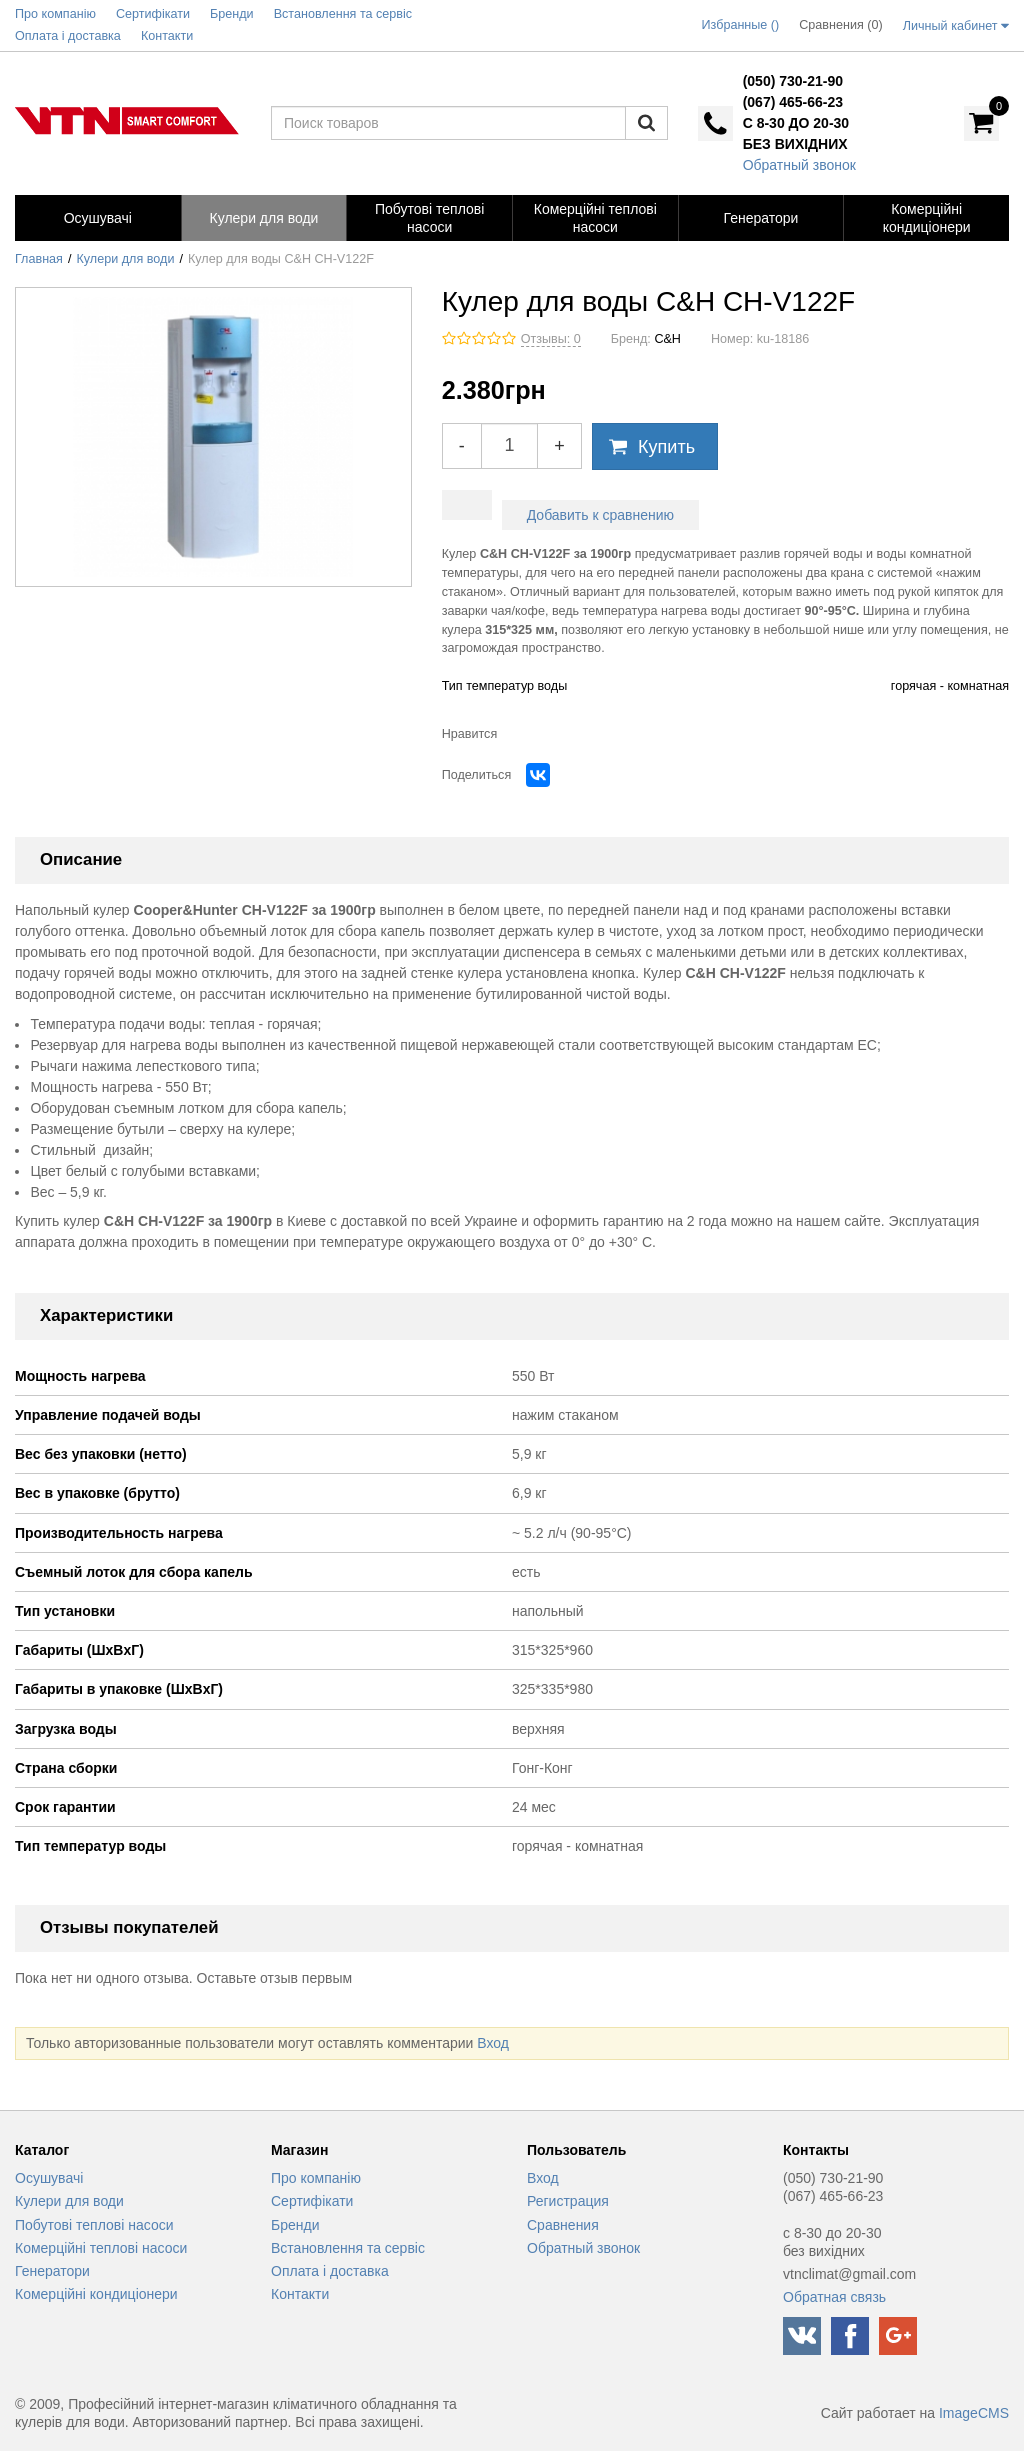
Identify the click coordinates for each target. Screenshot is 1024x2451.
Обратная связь (834, 2297)
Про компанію (316, 2178)
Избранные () (741, 25)
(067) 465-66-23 (793, 102)
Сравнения (563, 2225)
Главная (39, 259)
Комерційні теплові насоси (101, 2248)
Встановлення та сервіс (348, 2248)
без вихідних (795, 144)
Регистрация (568, 2201)
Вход (493, 2043)
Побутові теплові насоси (94, 2225)
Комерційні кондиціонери (96, 2294)
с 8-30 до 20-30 (796, 123)
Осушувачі (49, 2178)
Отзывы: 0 (551, 339)
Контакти (300, 2294)
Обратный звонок (799, 165)
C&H (667, 339)
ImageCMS (974, 2413)
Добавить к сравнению (600, 515)
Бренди (295, 2225)
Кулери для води (126, 259)
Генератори (52, 2271)
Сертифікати (312, 2201)
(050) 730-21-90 (793, 81)
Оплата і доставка (330, 2271)
